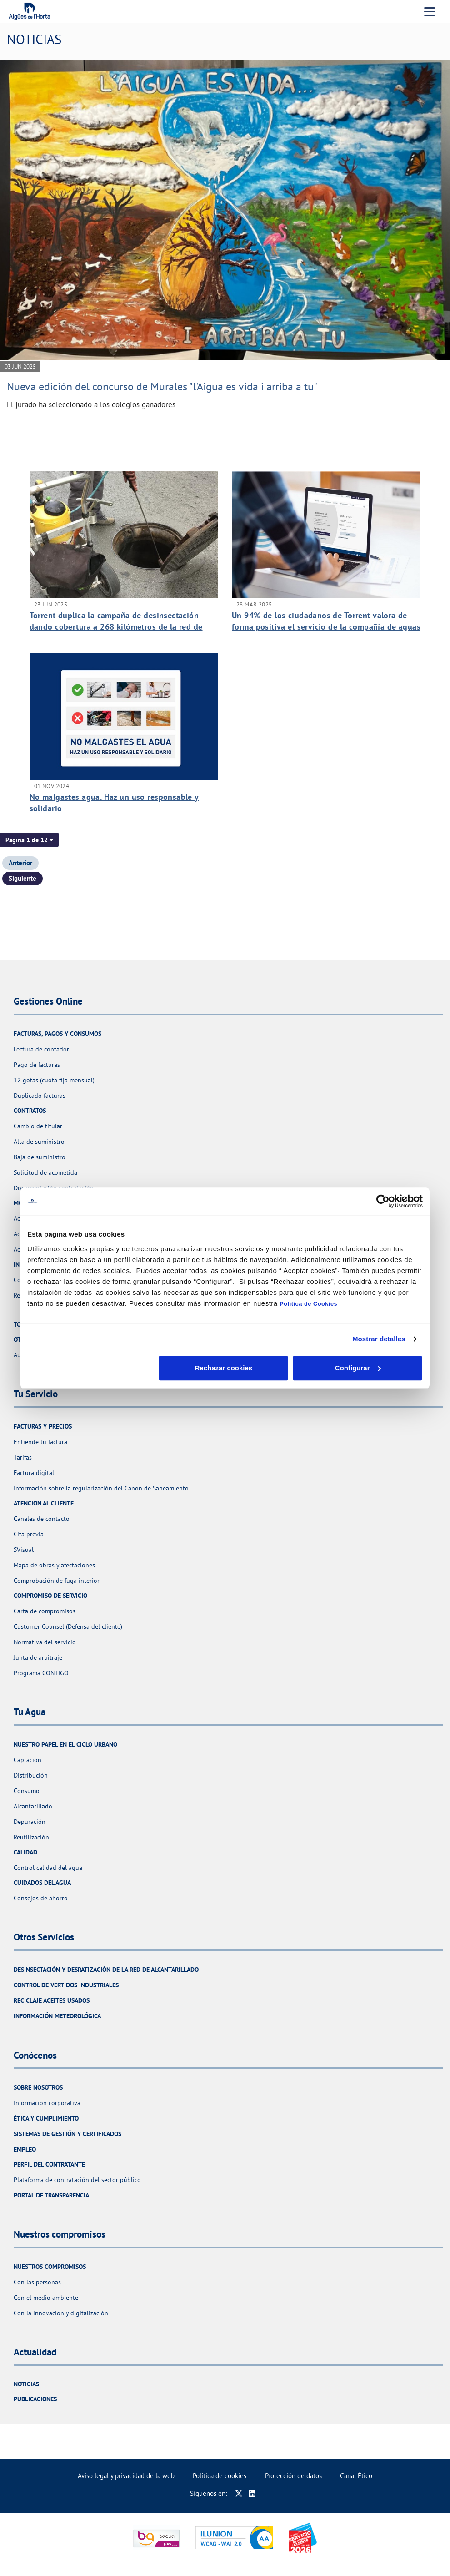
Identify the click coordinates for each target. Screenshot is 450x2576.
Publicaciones (35, 2399)
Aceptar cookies (358, 1368)
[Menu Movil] (429, 11)
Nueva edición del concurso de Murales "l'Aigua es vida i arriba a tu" (162, 386)
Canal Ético (356, 2475)
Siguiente (22, 878)
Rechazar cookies (92, 1368)
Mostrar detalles (378, 1339)
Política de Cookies (308, 1303)
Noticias (26, 2384)
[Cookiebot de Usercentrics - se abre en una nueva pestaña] (383, 1201)
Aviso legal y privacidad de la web (126, 2475)
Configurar (225, 1368)
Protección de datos (293, 2475)
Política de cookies (219, 2475)
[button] (29, 840)
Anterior (20, 863)
